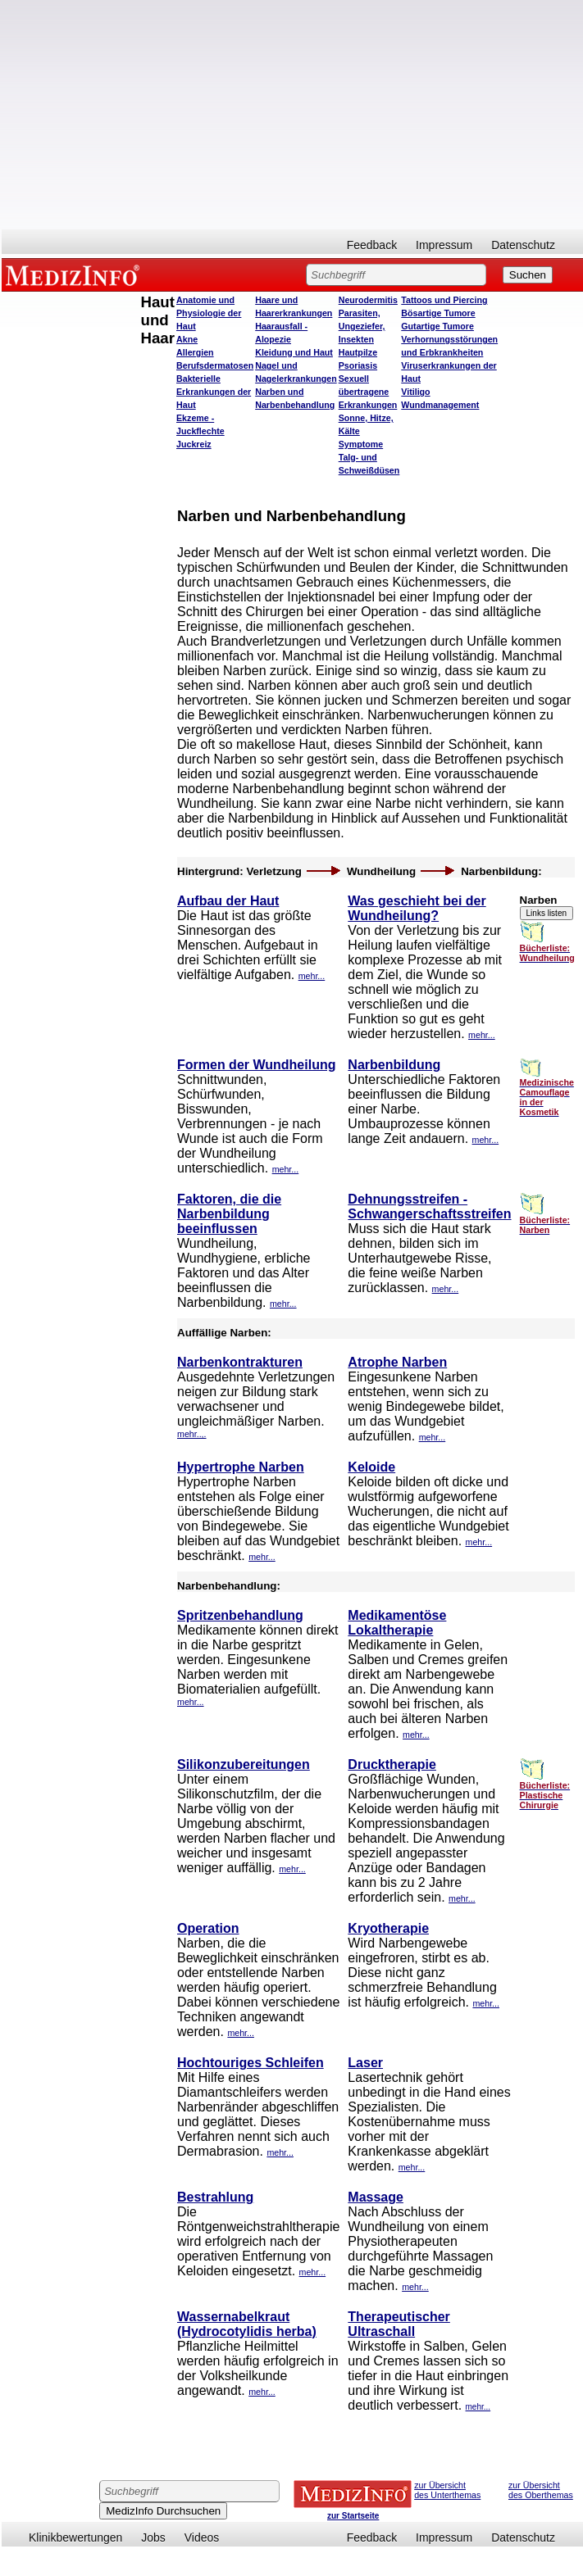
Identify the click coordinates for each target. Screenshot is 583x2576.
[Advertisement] (293, 114)
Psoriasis (358, 365)
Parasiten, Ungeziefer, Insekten (362, 326)
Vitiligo (415, 392)
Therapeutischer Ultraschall (398, 2324)
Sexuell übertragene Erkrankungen (368, 392)
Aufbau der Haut (228, 901)
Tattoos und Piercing (444, 300)
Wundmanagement (440, 405)
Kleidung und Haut (294, 352)
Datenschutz (523, 245)
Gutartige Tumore (437, 326)
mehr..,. (192, 1434)
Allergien (195, 352)
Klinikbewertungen (75, 2537)
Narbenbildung (394, 1065)
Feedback (372, 245)
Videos (202, 2537)
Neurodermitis (368, 300)
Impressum (444, 245)
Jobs (153, 2537)
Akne (187, 339)
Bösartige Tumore (438, 313)
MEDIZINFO (75, 274)
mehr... (312, 976)
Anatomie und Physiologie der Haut (208, 313)
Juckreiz (194, 444)
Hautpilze (358, 352)
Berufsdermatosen (214, 365)
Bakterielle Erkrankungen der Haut (213, 392)
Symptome (361, 444)
